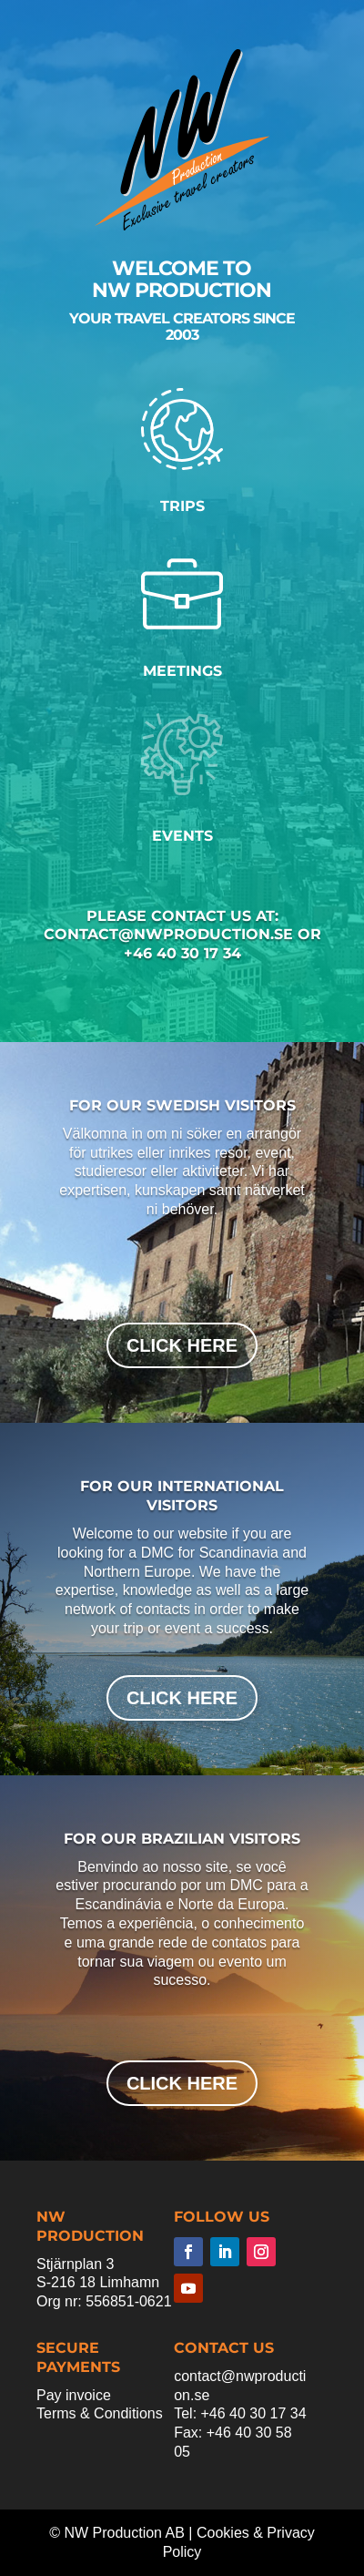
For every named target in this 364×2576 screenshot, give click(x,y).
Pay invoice (73, 2395)
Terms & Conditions (99, 2413)
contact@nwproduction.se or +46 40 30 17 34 (182, 943)
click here (182, 1345)
